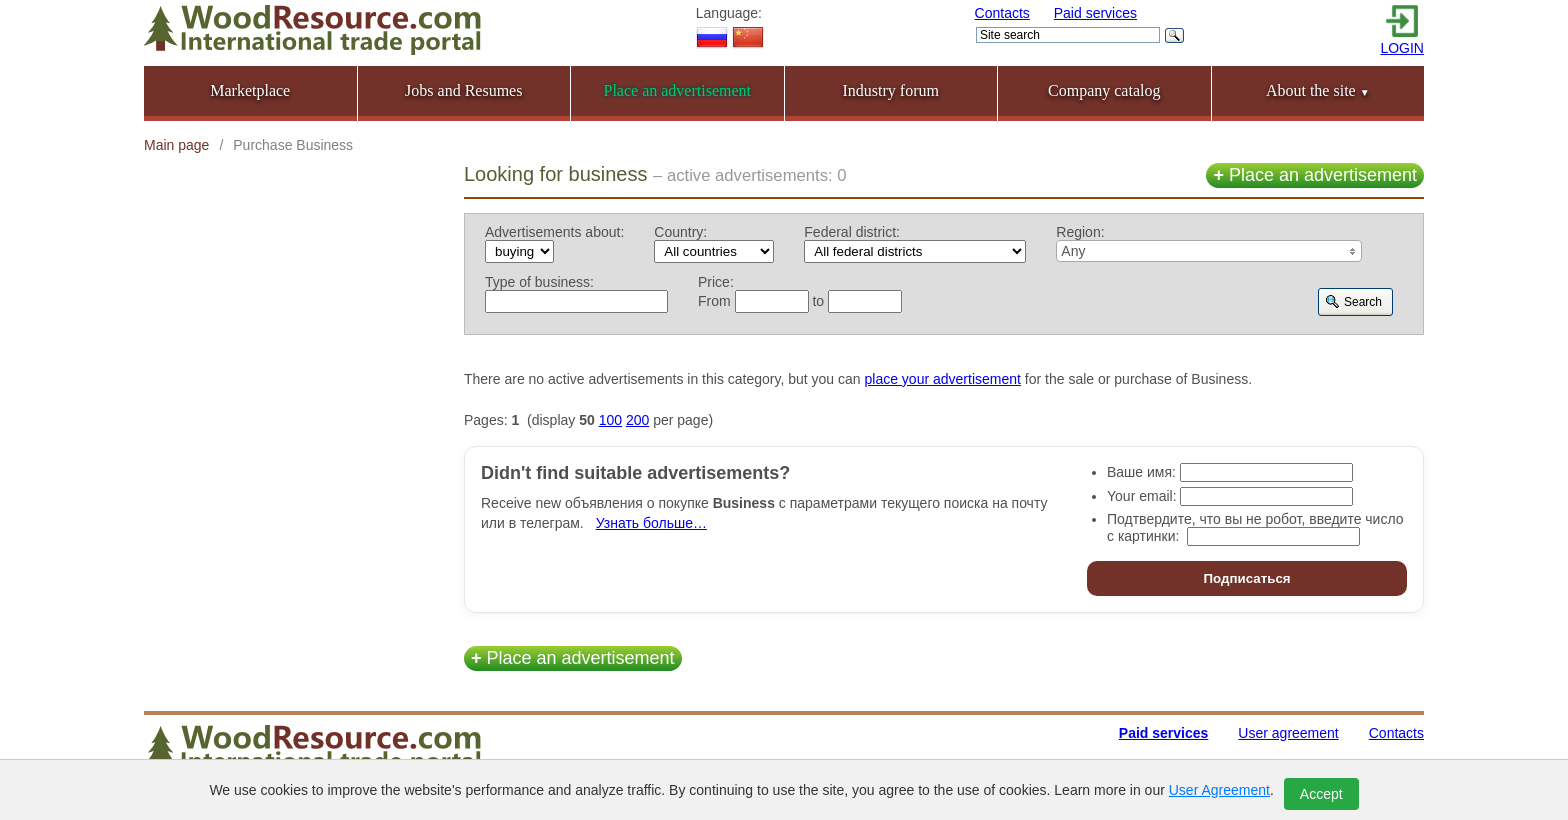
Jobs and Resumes (463, 90)
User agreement (1288, 733)
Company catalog (1104, 90)
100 (610, 420)
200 (637, 420)
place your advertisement (943, 379)
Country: (680, 232)
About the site (1318, 90)
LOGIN (1402, 48)
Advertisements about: (554, 232)
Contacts (1002, 13)
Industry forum (891, 90)
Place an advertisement (1315, 175)
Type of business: (539, 282)
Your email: (1142, 496)
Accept (1321, 794)
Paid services (1095, 13)
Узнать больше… (651, 523)
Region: (1080, 232)
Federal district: (852, 232)
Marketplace (250, 90)
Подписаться (1246, 578)
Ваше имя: (1141, 472)
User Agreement (1219, 790)
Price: (716, 282)
